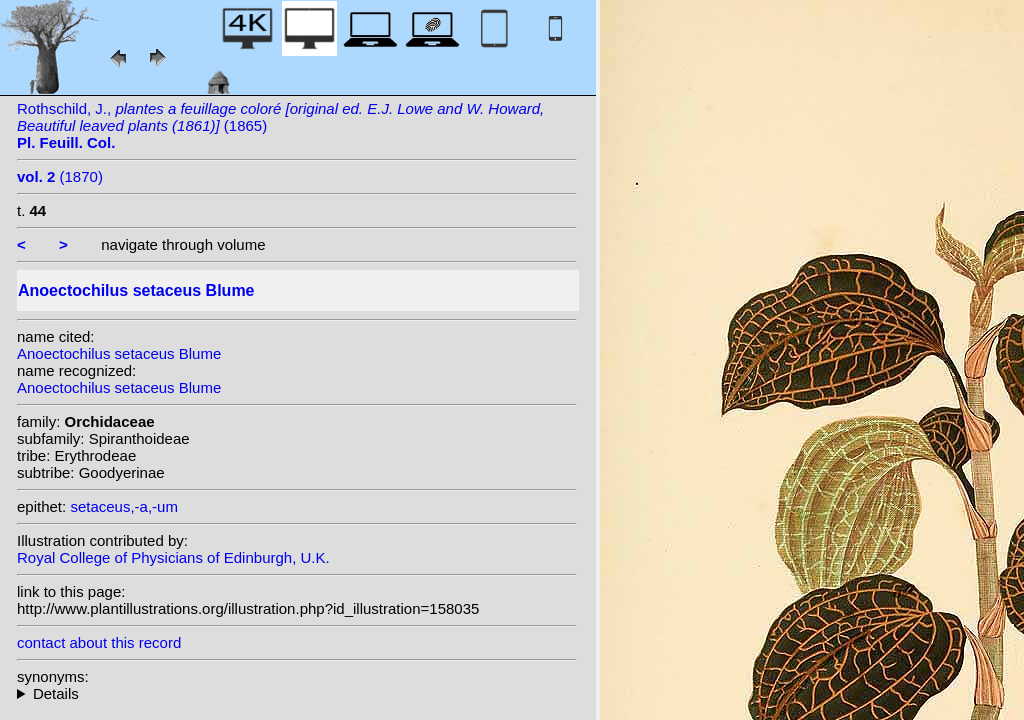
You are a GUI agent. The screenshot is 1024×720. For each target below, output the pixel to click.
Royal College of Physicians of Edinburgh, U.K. (173, 557)
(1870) (60, 176)
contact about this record (99, 642)
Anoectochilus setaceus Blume (119, 353)
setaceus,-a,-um (124, 506)
